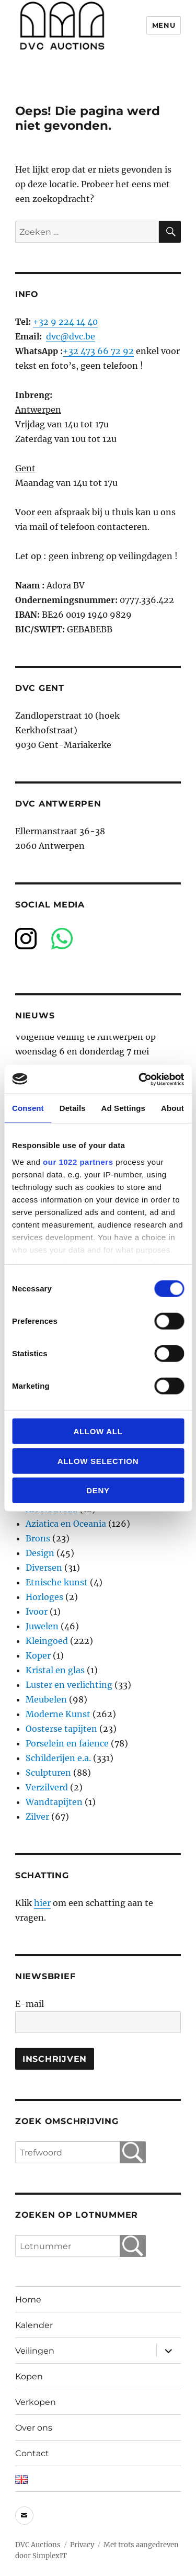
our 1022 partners (78, 1161)
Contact (32, 2453)
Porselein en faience (67, 1743)
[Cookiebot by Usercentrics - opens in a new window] (139, 1079)
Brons (38, 1538)
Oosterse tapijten (61, 1728)
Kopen (29, 2376)
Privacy (82, 2544)
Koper (38, 1655)
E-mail (29, 2004)
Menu (163, 25)
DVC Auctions (38, 2544)
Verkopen (35, 2402)
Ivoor (37, 1611)
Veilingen (34, 2351)
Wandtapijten (54, 1802)
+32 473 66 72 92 (98, 351)
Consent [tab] (28, 1108)
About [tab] (172, 1108)
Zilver (37, 1816)
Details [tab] (73, 1108)
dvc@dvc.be (70, 336)
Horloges (44, 1597)
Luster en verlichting (69, 1684)
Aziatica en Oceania (66, 1523)
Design (40, 1553)
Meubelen (46, 1699)
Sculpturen (48, 1772)
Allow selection (98, 1460)
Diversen (44, 1567)
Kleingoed (47, 1641)
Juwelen (42, 1626)
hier (42, 1903)
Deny (98, 1490)
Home (28, 2300)
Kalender (34, 2325)
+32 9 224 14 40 (65, 321)
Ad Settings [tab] (123, 1108)
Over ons (33, 2428)
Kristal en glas (55, 1670)
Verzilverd (47, 1787)
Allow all (97, 1431)
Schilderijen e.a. (58, 1758)
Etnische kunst (57, 1582)
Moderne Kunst (58, 1714)
